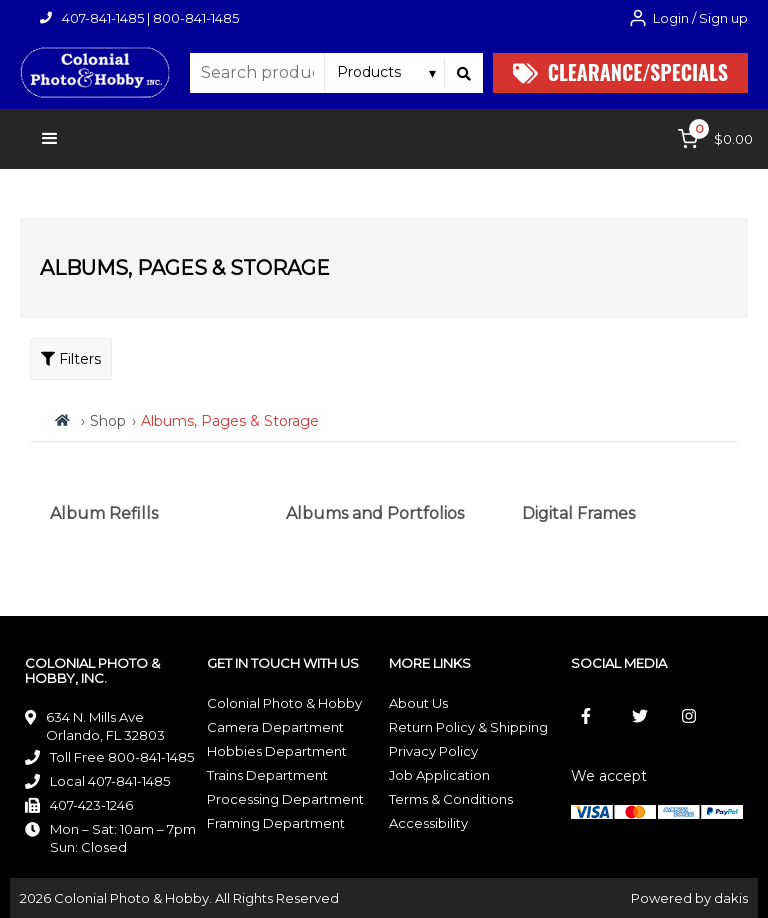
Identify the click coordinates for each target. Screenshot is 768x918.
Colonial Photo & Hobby (284, 703)
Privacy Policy (433, 751)
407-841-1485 (103, 18)
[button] (50, 139)
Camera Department (275, 727)
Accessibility (428, 823)
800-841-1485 (196, 18)
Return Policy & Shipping (468, 727)
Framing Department (276, 823)
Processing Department (285, 799)
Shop (108, 421)
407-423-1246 (91, 805)
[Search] (464, 73)
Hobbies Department (277, 751)
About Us (418, 703)
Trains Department (267, 775)
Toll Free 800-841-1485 (122, 757)
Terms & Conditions (451, 799)
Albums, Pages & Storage (230, 421)
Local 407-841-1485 (110, 781)
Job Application (439, 775)
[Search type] (387, 72)
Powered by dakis (689, 898)
